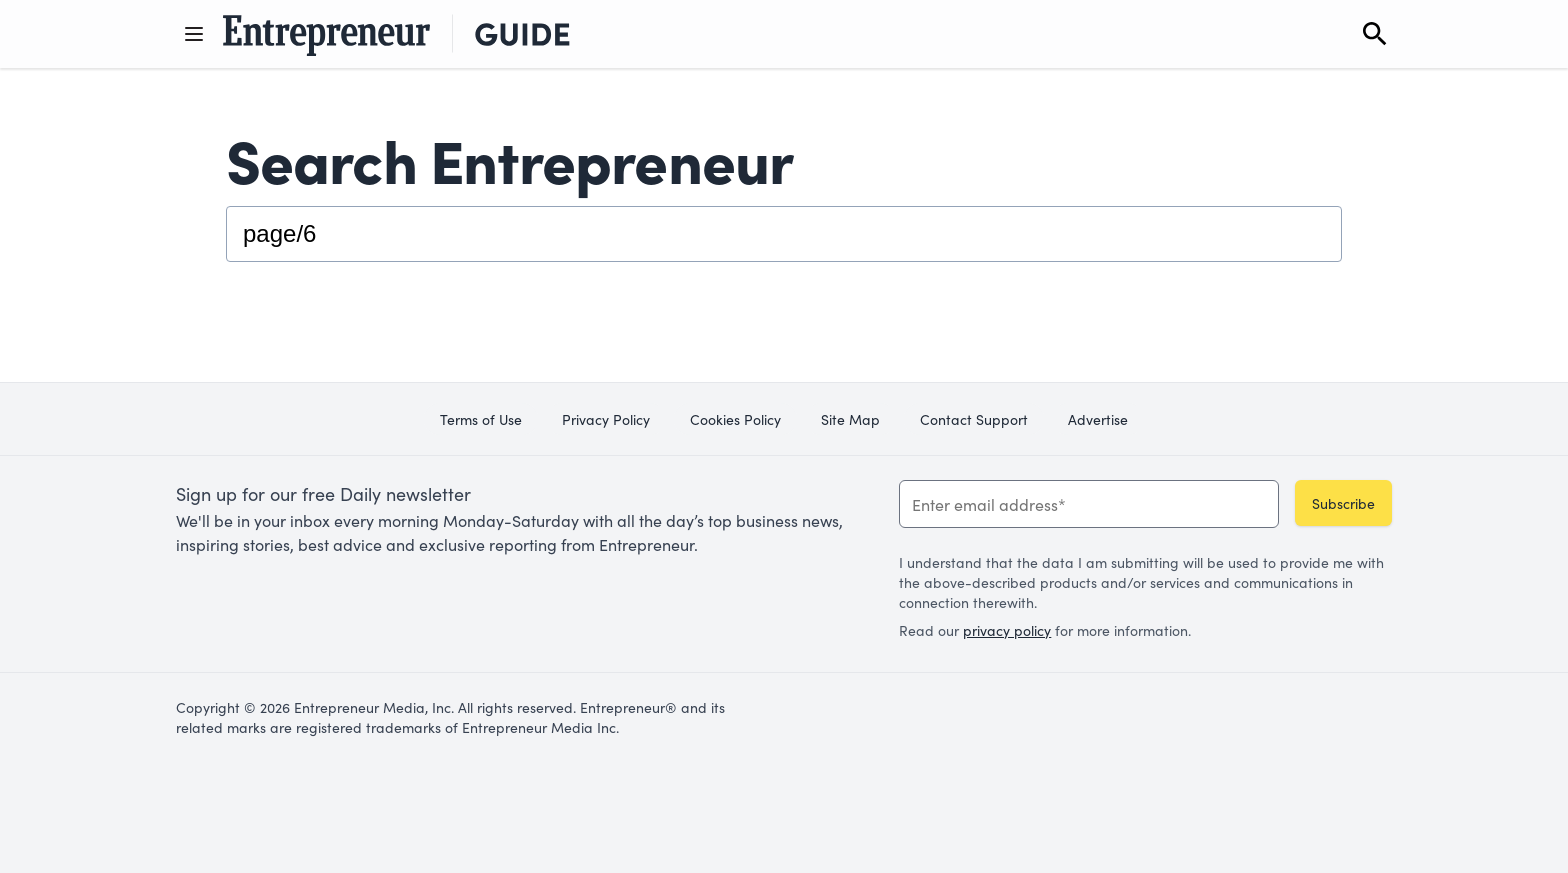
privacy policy (1007, 630)
